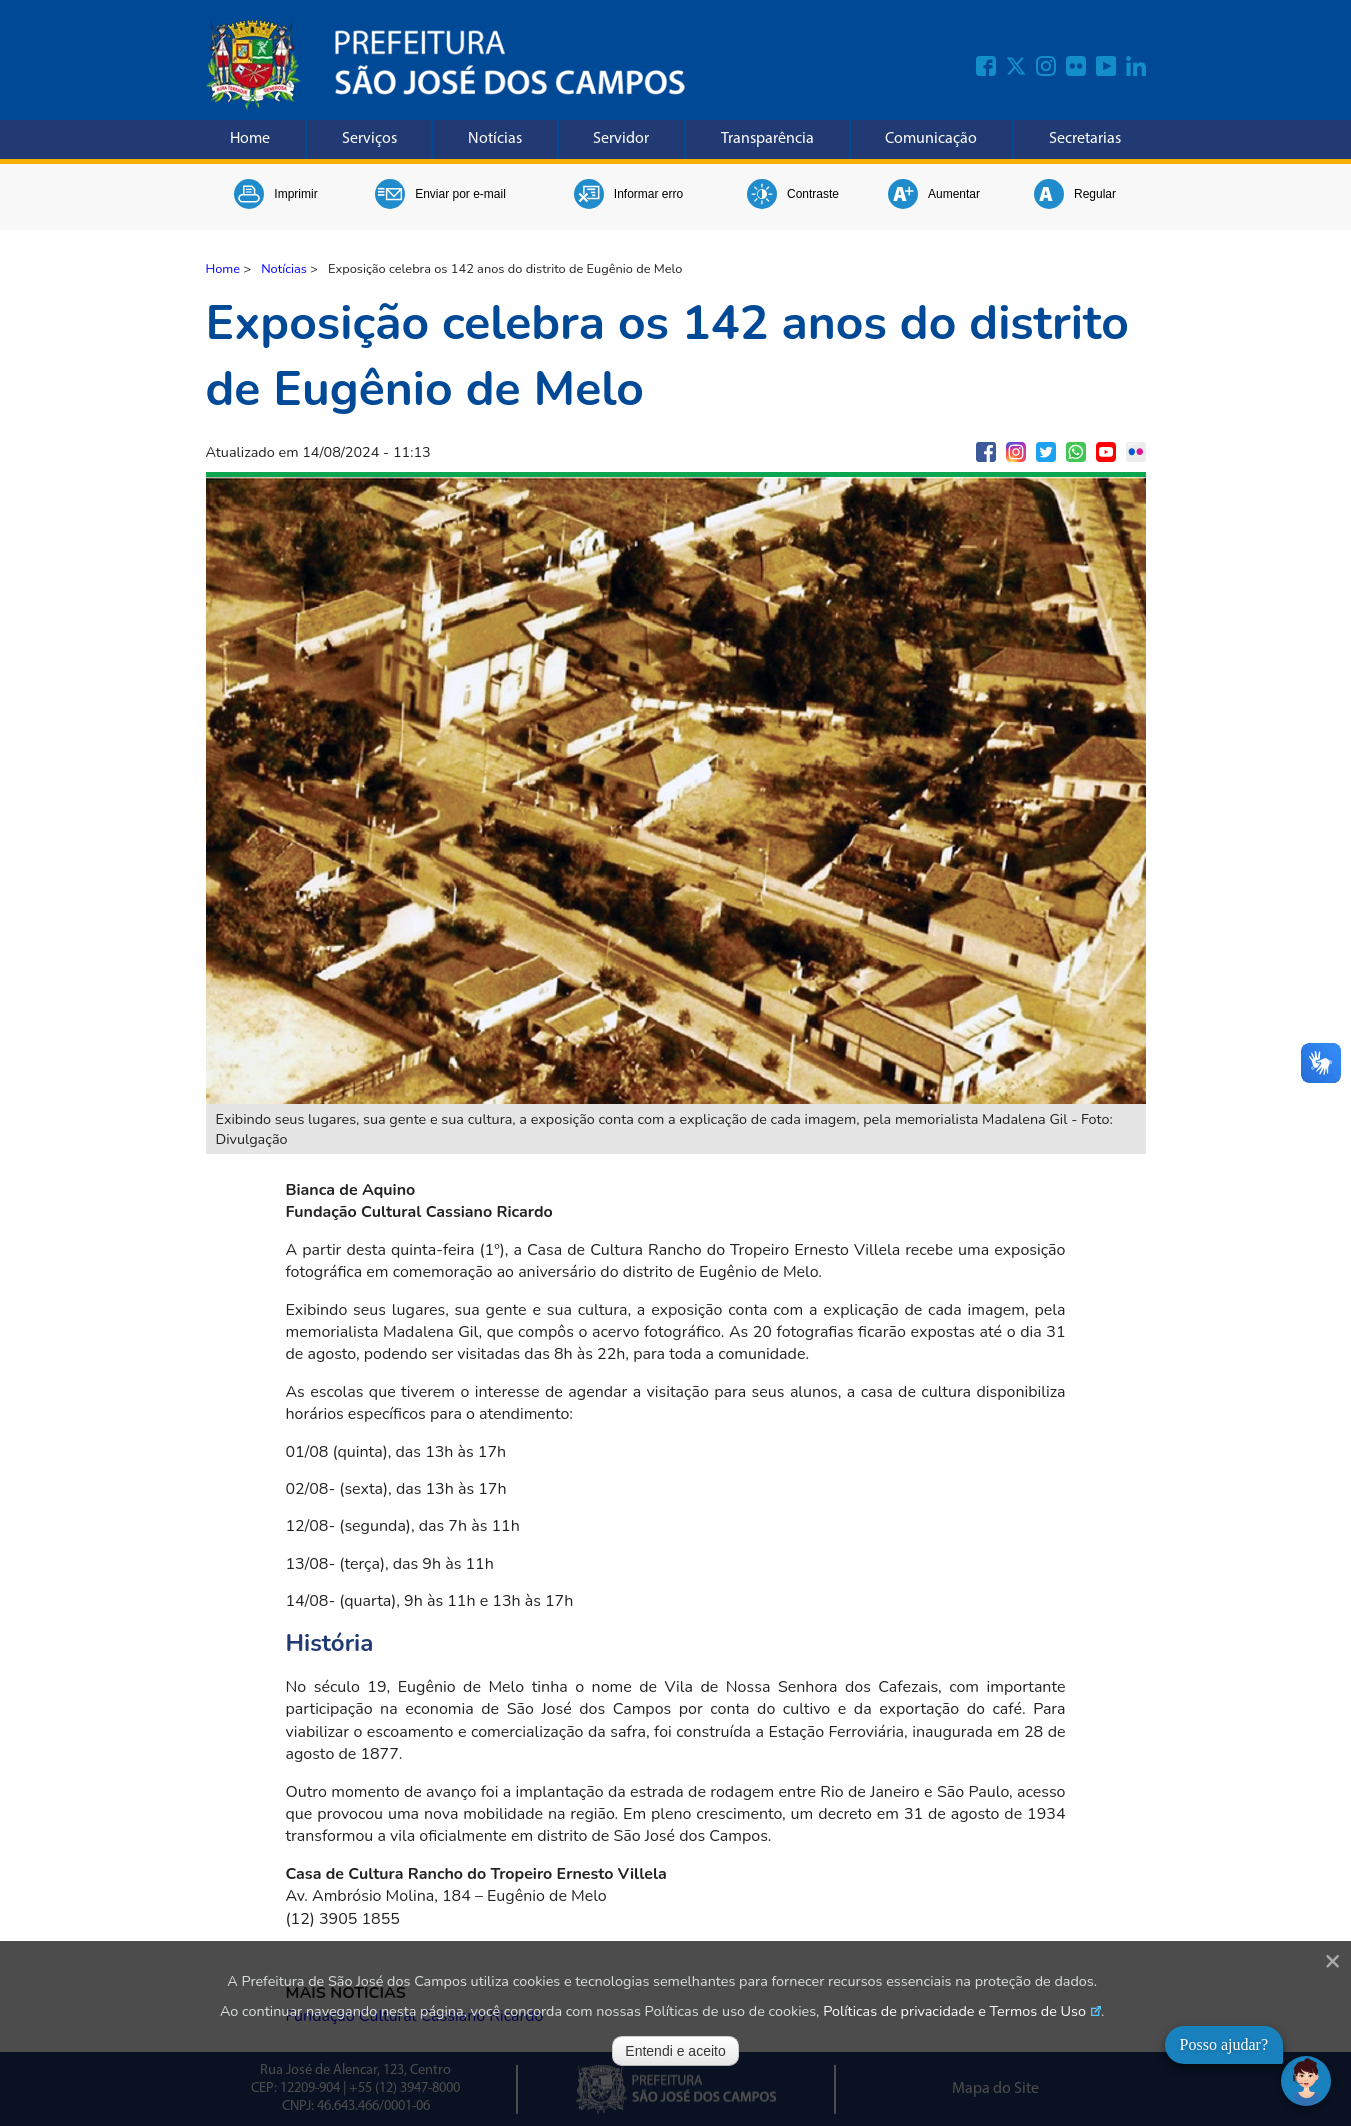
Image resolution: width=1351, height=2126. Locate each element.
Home (250, 139)
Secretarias (1085, 139)
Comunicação (931, 139)
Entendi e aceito (675, 2051)
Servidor (621, 139)
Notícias (495, 139)
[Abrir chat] (1306, 2081)
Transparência (767, 139)
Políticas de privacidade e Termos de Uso (954, 2011)
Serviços (369, 139)
